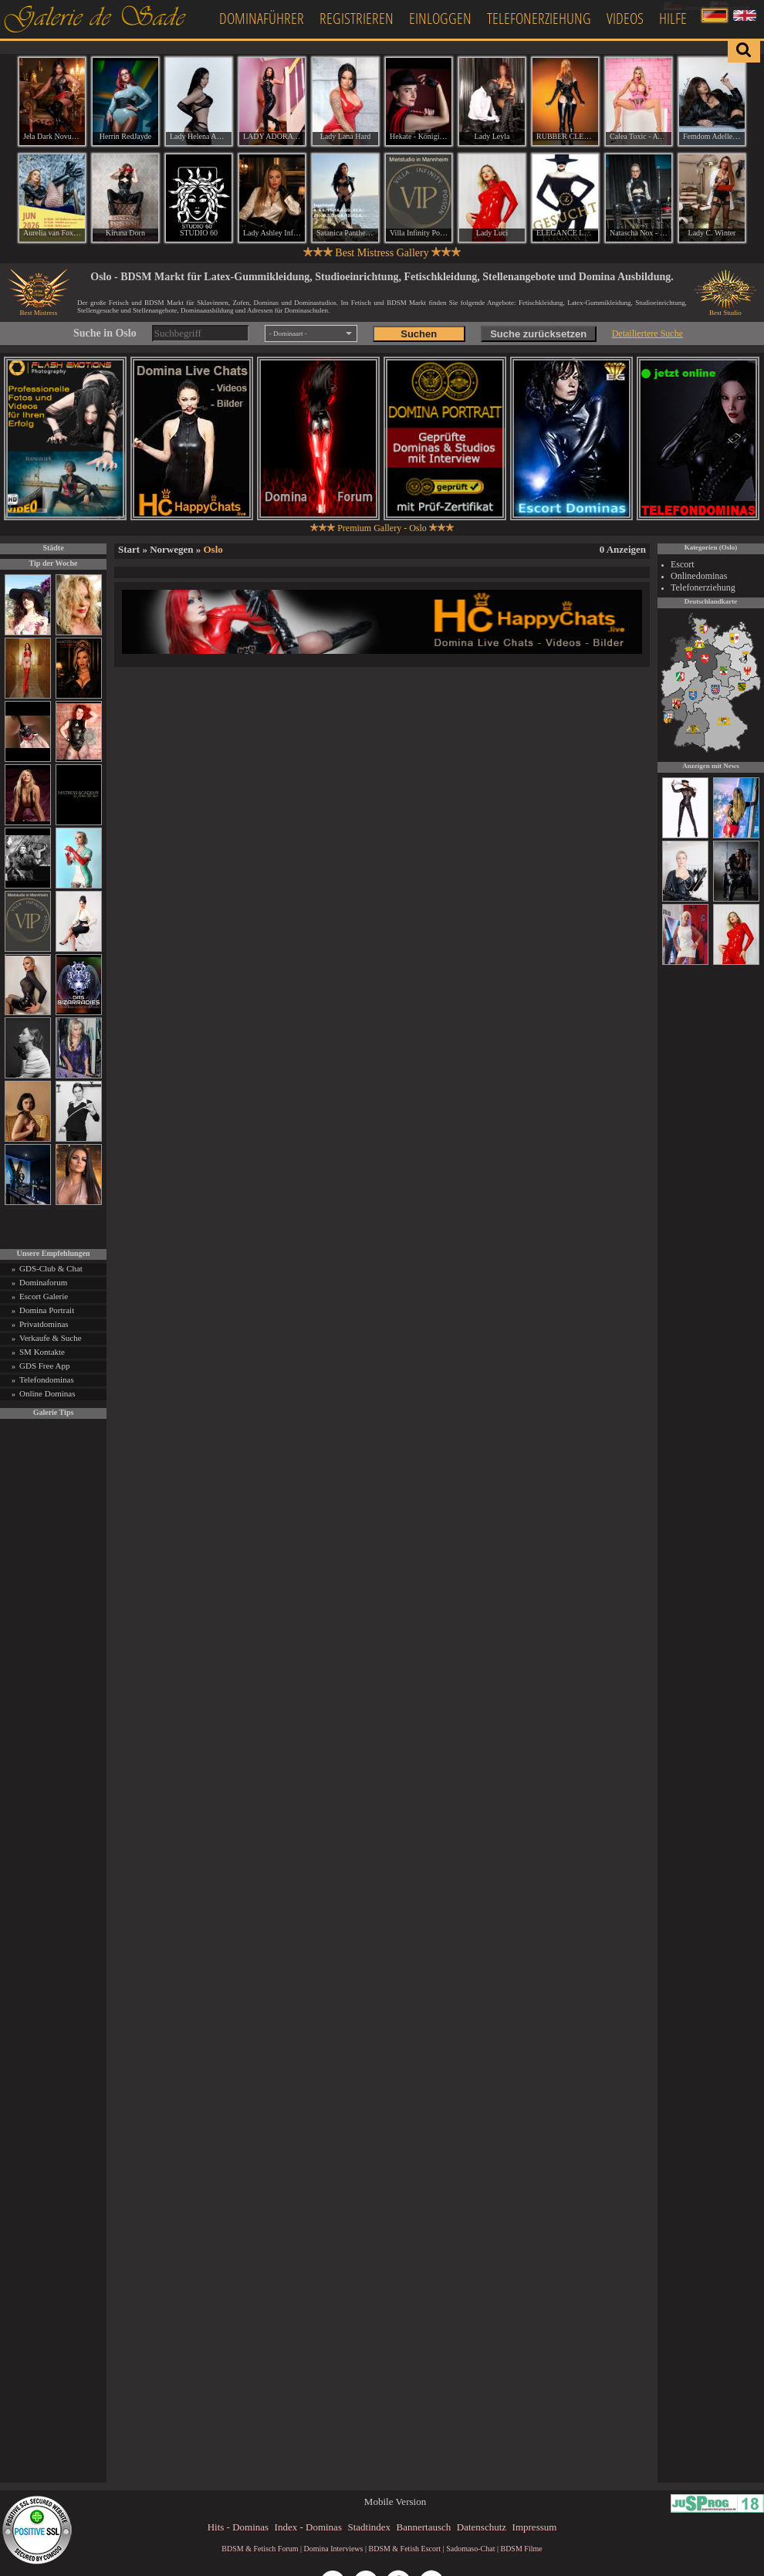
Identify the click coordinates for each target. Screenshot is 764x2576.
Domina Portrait (46, 1310)
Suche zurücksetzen (538, 334)
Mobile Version (395, 2501)
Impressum (534, 2527)
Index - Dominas (308, 2527)
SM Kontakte (42, 1351)
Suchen (419, 334)
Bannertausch (424, 2527)
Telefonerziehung (539, 18)
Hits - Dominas (238, 2527)
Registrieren (356, 18)
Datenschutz (481, 2527)
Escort (683, 564)
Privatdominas (44, 1324)
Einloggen (440, 18)
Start (129, 549)
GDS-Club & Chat (51, 1268)
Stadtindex (368, 2527)
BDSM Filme (521, 2548)
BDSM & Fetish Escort (404, 2548)
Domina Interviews (333, 2548)
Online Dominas (47, 1393)
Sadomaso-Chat (470, 2548)
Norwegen (171, 549)
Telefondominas (46, 1379)
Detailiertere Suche (647, 333)
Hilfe (673, 18)
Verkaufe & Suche (50, 1337)
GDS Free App (44, 1365)
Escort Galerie (43, 1296)
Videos (625, 18)
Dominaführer (261, 18)
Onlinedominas (699, 575)
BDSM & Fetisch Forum (259, 2548)
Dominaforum (43, 1282)
